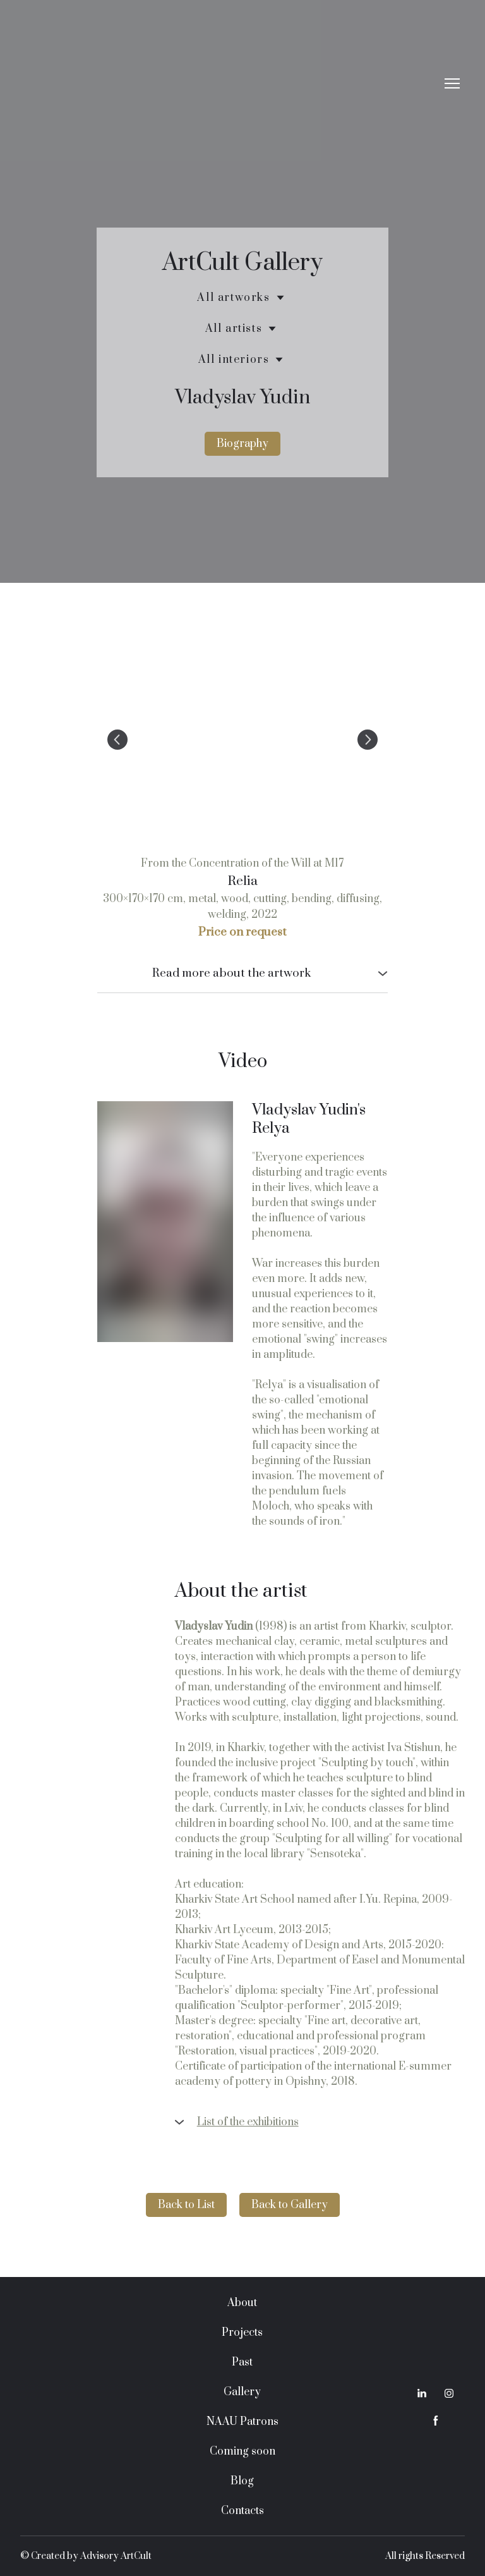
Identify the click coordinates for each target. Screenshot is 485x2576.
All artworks (233, 298)
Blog (242, 2481)
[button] (242, 444)
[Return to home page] (230, 84)
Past (242, 2362)
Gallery (242, 2392)
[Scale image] (242, 740)
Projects (242, 2333)
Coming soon (242, 2451)
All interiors (234, 360)
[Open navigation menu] (452, 83)
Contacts (242, 2511)
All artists (234, 329)
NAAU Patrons (242, 2422)
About (242, 2303)
